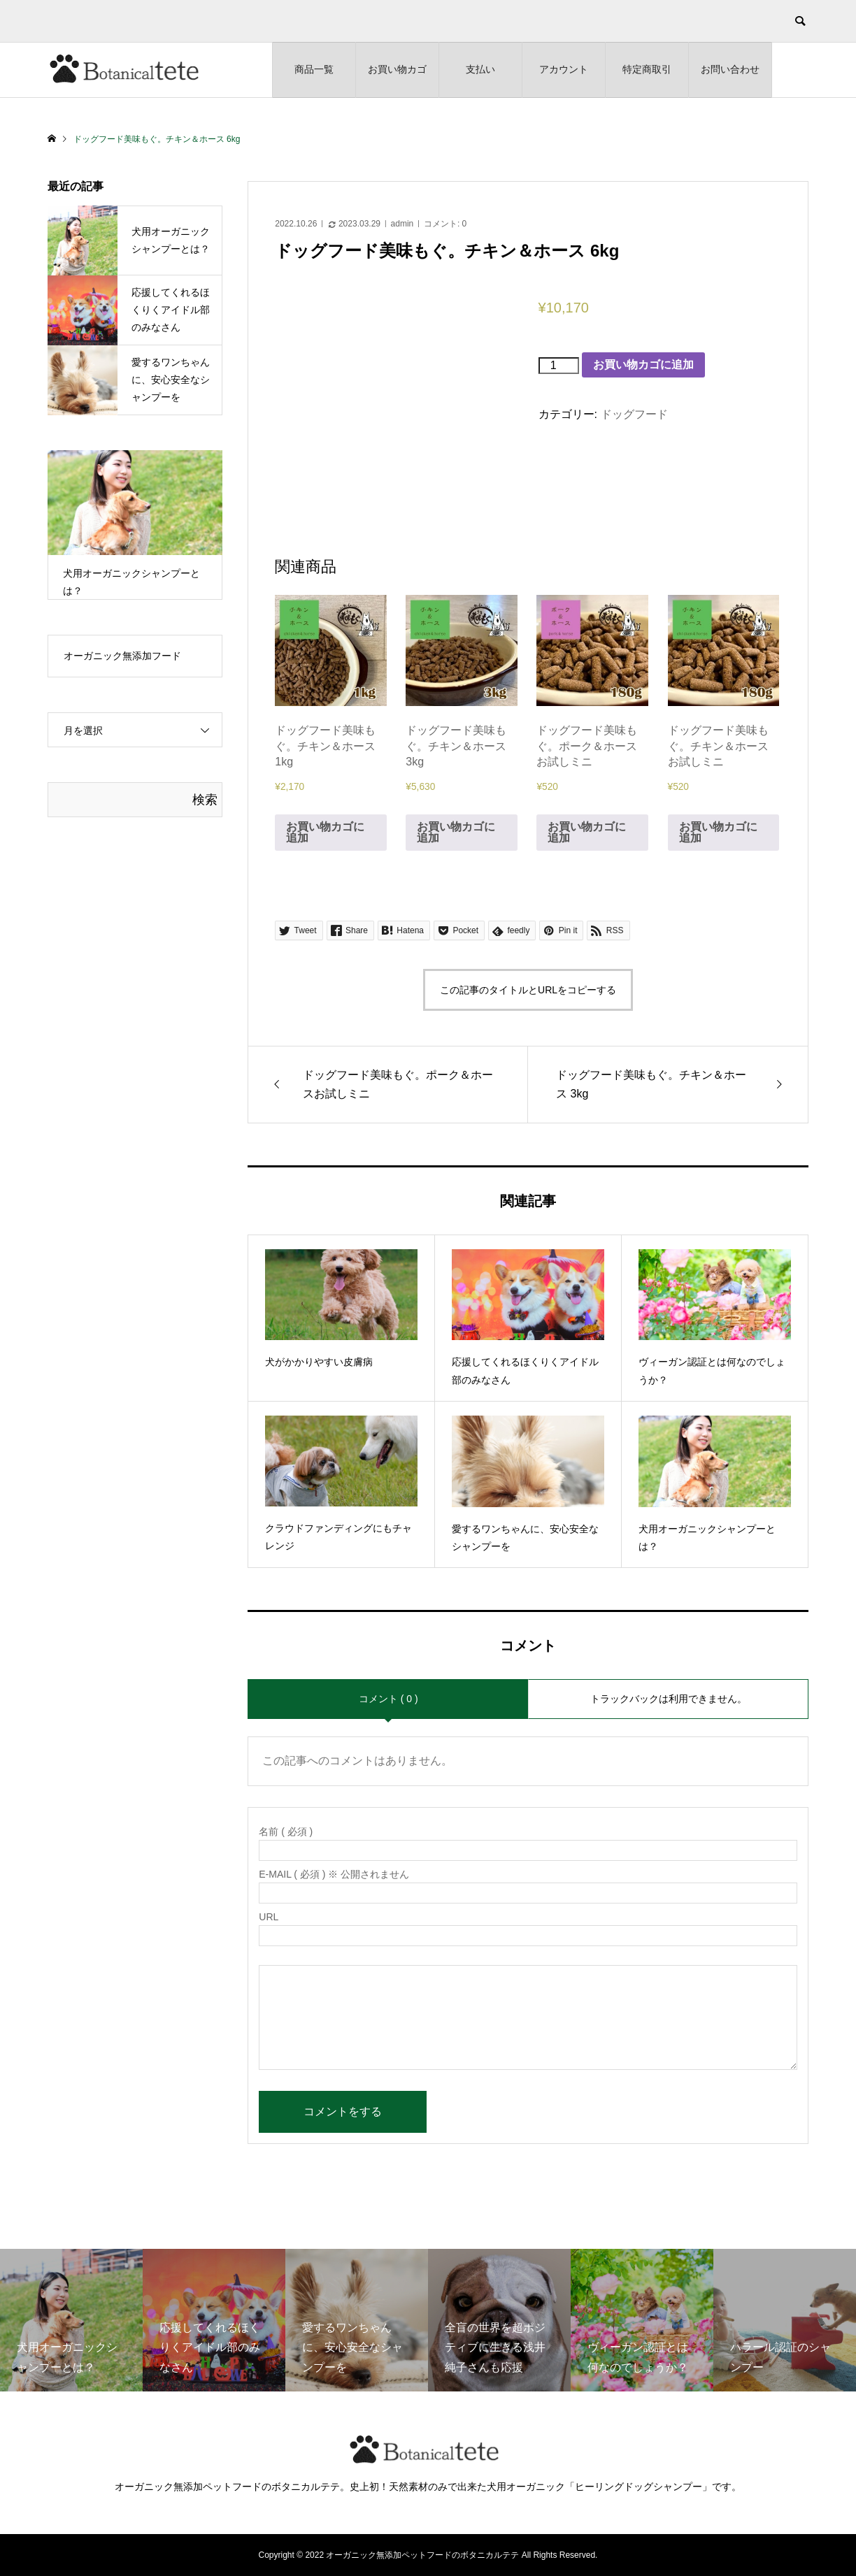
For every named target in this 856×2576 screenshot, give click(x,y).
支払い (480, 69)
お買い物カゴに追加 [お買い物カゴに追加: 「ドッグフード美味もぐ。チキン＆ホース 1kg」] (325, 832)
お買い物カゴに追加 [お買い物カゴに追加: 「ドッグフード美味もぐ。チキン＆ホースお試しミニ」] (718, 832)
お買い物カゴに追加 (643, 364)
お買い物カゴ (397, 69)
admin (402, 224)
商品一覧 (314, 69)
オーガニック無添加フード (122, 655)
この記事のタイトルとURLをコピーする (528, 989)
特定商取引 (646, 69)
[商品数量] (558, 365)
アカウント (563, 69)
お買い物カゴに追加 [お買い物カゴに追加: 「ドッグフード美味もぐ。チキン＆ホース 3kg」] (456, 832)
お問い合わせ (730, 69)
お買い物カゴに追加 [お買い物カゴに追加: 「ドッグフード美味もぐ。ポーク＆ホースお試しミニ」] (587, 832)
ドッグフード (634, 414)
